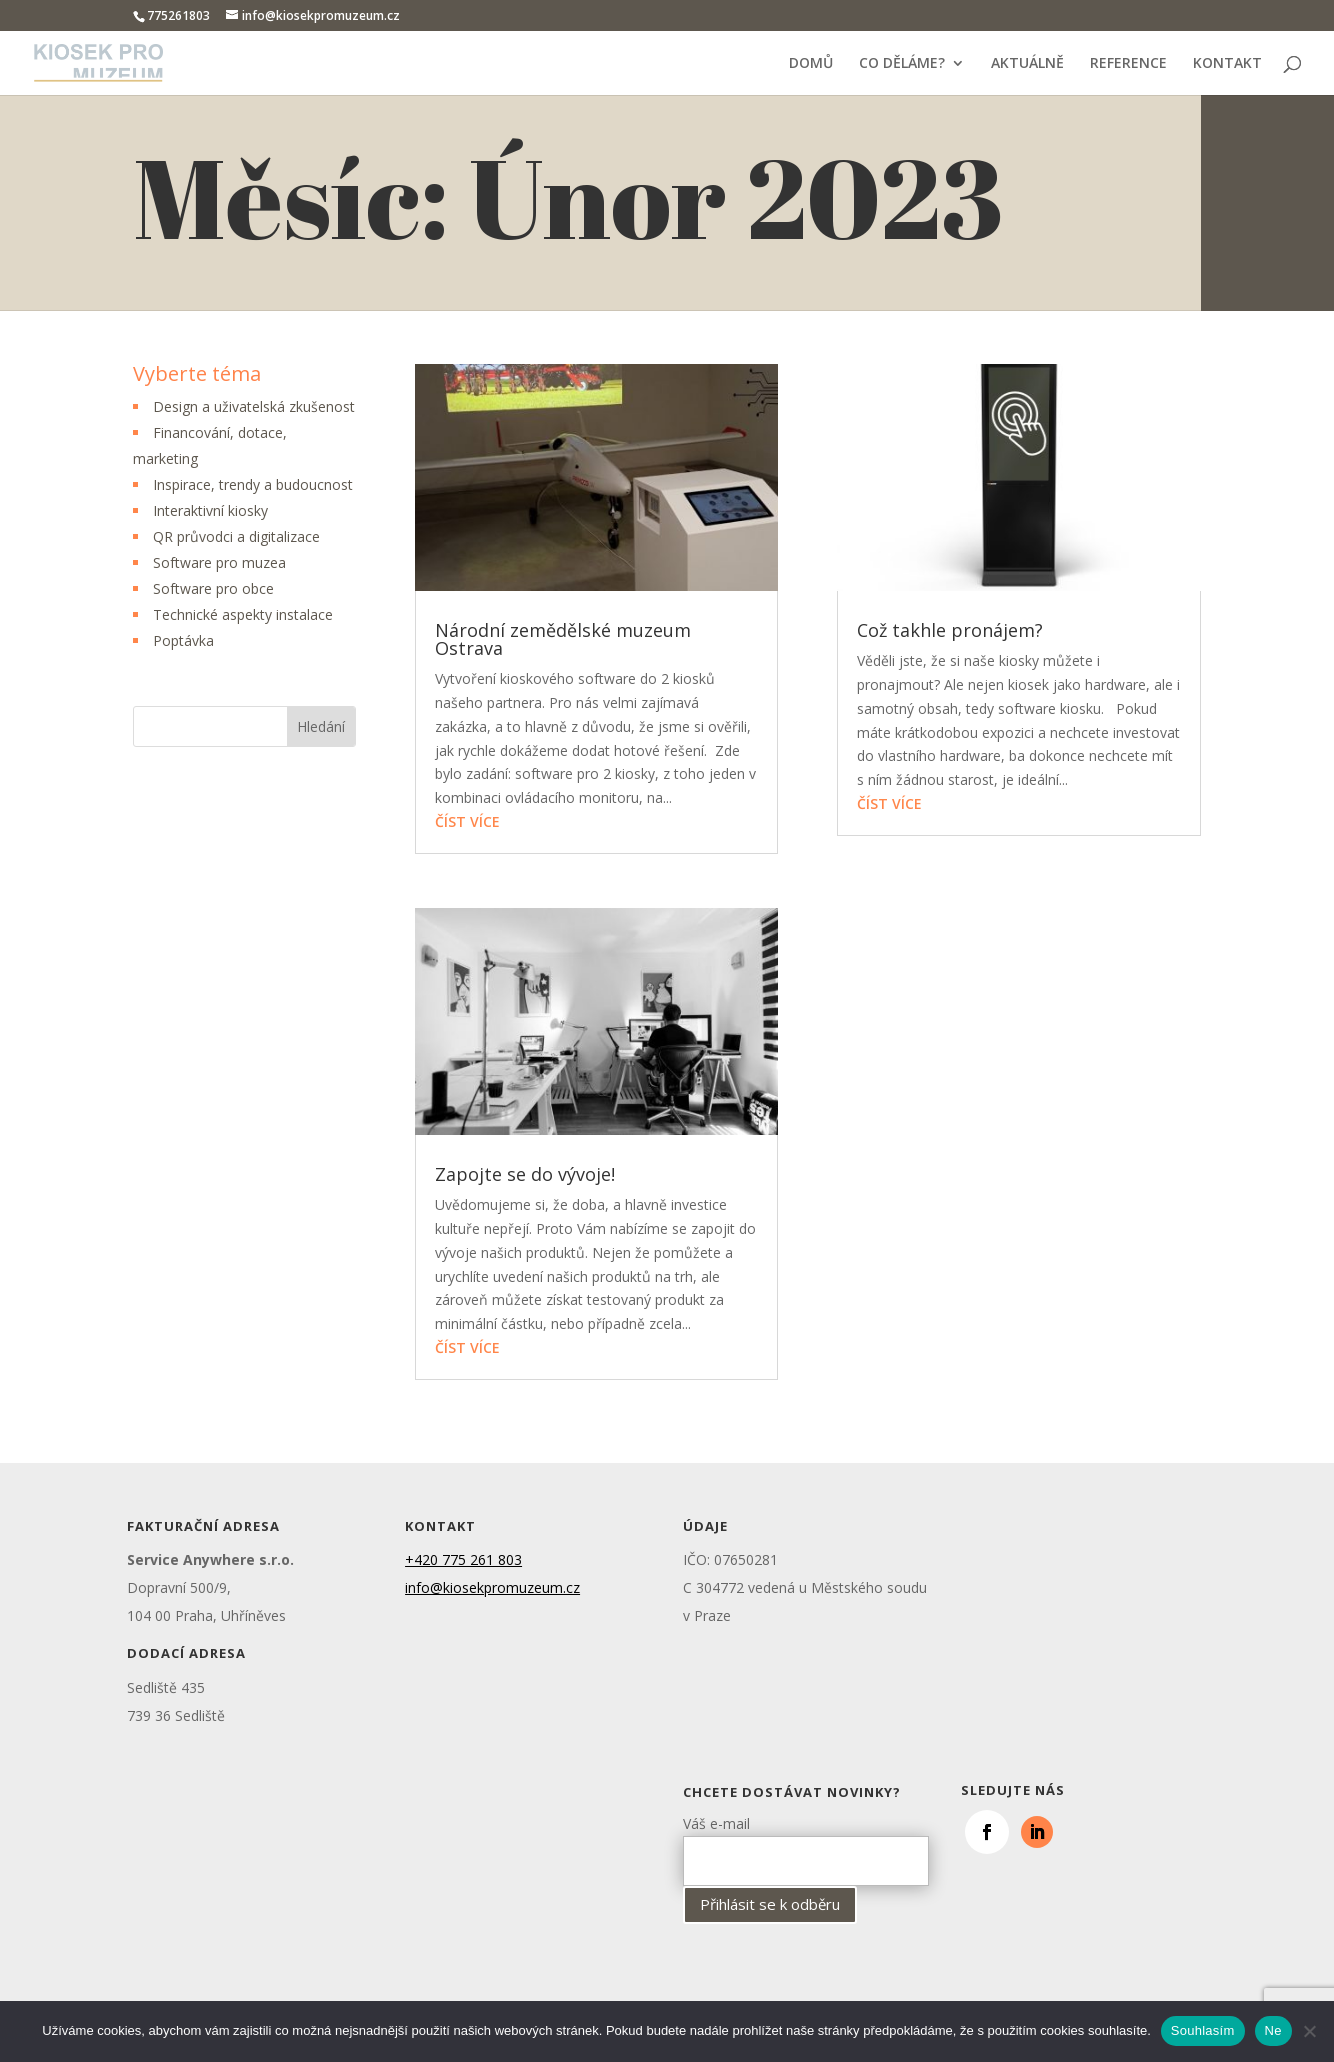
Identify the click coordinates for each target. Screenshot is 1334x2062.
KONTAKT (1227, 64)
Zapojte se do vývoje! (525, 1174)
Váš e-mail (806, 1842)
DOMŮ (811, 64)
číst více (467, 821)
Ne (1273, 2030)
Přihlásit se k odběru (770, 1904)
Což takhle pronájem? (950, 630)
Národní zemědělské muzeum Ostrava (563, 639)
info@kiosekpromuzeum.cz (492, 1587)
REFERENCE (1128, 64)
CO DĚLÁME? (902, 64)
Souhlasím (1203, 2030)
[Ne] (1309, 2031)
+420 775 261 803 (463, 1559)
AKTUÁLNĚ (1027, 64)
